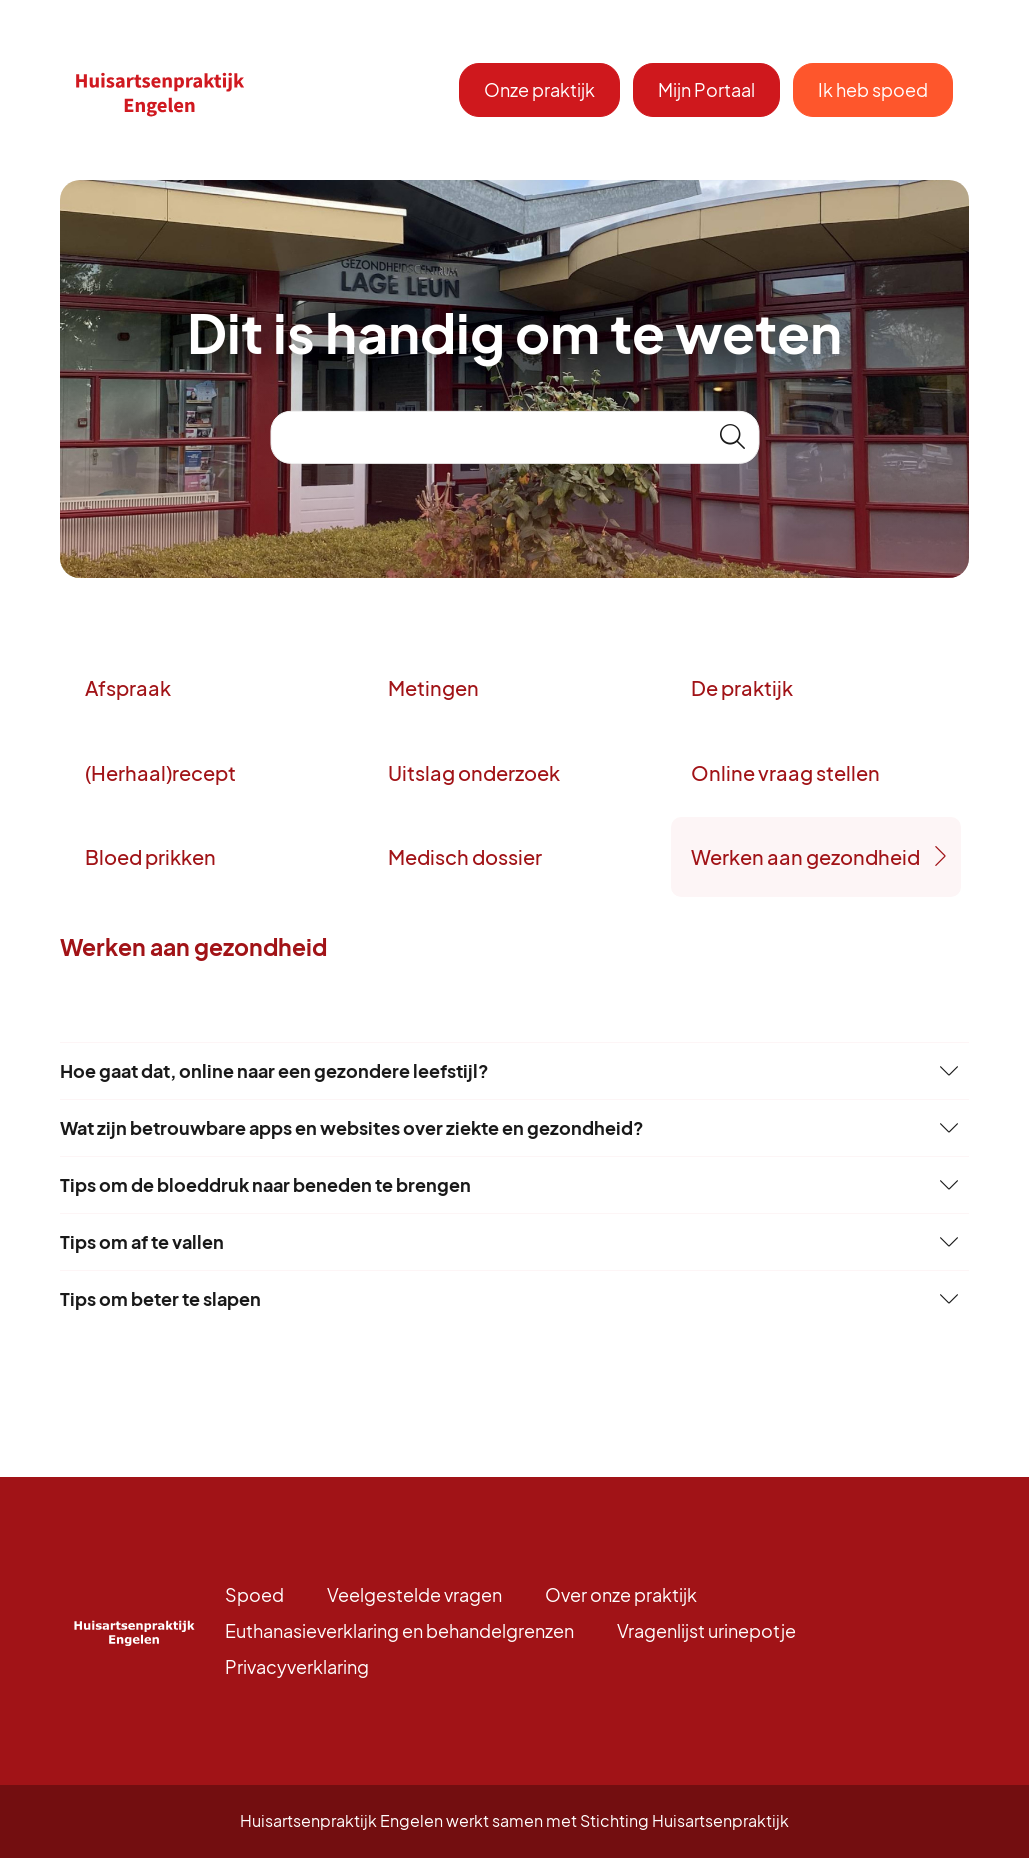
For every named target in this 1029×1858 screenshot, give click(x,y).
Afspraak (128, 687)
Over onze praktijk (621, 1594)
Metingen (433, 687)
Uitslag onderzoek (474, 772)
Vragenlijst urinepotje (706, 1630)
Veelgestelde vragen (414, 1594)
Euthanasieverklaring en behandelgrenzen (399, 1630)
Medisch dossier (465, 856)
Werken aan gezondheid (805, 856)
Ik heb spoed (873, 89)
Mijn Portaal (706, 89)
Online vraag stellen (785, 772)
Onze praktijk (539, 89)
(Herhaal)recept (160, 772)
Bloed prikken (150, 856)
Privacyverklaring (297, 1666)
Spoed (254, 1594)
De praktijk (742, 687)
